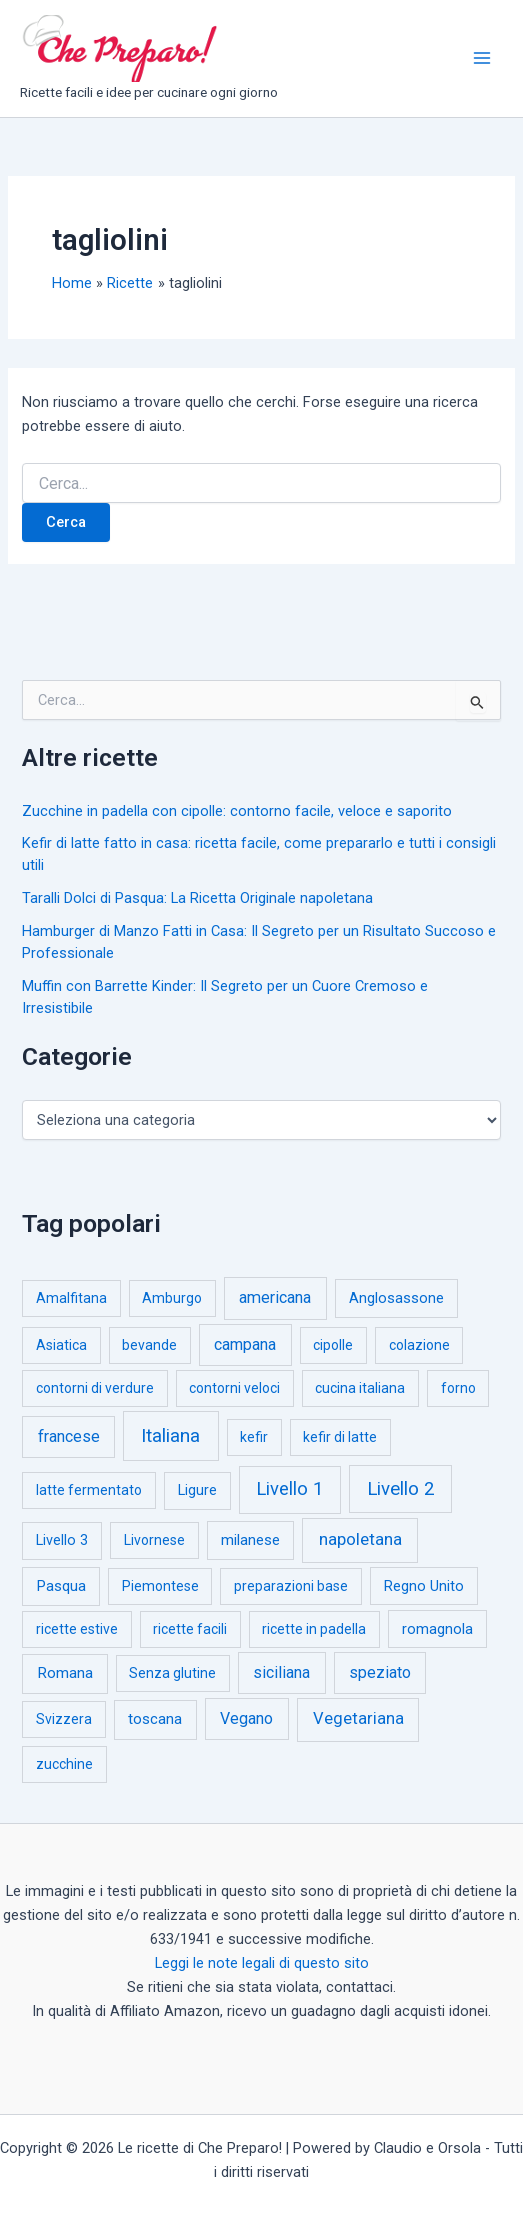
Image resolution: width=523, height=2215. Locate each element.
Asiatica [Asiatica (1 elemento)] (61, 1345)
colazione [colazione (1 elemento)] (419, 1345)
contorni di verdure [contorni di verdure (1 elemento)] (95, 1388)
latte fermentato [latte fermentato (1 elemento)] (89, 1490)
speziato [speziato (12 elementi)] (380, 1672)
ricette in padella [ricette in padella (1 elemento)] (314, 1629)
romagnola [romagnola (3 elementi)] (437, 1629)
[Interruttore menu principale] (482, 58)
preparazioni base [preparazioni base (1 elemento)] (291, 1586)
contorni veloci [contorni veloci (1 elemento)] (234, 1388)
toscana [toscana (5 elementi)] (155, 1719)
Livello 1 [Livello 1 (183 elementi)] (289, 1489)
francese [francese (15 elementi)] (69, 1436)
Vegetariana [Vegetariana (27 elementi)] (358, 1718)
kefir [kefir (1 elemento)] (254, 1437)
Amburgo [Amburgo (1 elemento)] (172, 1298)
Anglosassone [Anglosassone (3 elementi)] (396, 1298)
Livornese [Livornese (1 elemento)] (154, 1540)
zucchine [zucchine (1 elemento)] (64, 1764)
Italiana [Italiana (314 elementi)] (170, 1435)
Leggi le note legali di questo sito (262, 1963)
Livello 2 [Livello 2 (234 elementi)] (401, 1489)
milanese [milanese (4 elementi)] (250, 1540)
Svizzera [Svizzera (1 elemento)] (64, 1719)
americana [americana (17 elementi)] (275, 1297)
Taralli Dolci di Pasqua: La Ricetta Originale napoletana (197, 898)
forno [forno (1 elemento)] (458, 1388)
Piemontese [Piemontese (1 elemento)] (160, 1586)
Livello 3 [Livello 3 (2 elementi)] (62, 1540)
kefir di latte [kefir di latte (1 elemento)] (340, 1437)
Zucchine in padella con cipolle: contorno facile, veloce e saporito (237, 811)
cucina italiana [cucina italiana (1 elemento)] (360, 1388)
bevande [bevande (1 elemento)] (149, 1345)
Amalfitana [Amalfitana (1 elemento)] (71, 1298)
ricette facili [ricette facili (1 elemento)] (190, 1629)
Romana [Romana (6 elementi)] (65, 1673)
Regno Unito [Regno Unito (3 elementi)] (424, 1586)
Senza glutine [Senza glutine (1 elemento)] (172, 1673)
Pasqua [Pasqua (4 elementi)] (61, 1586)
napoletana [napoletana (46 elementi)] (360, 1539)
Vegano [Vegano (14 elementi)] (246, 1718)
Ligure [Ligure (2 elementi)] (197, 1490)
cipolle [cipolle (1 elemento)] (333, 1345)
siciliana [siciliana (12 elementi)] (281, 1672)
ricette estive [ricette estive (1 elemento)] (77, 1629)
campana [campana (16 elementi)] (245, 1344)
